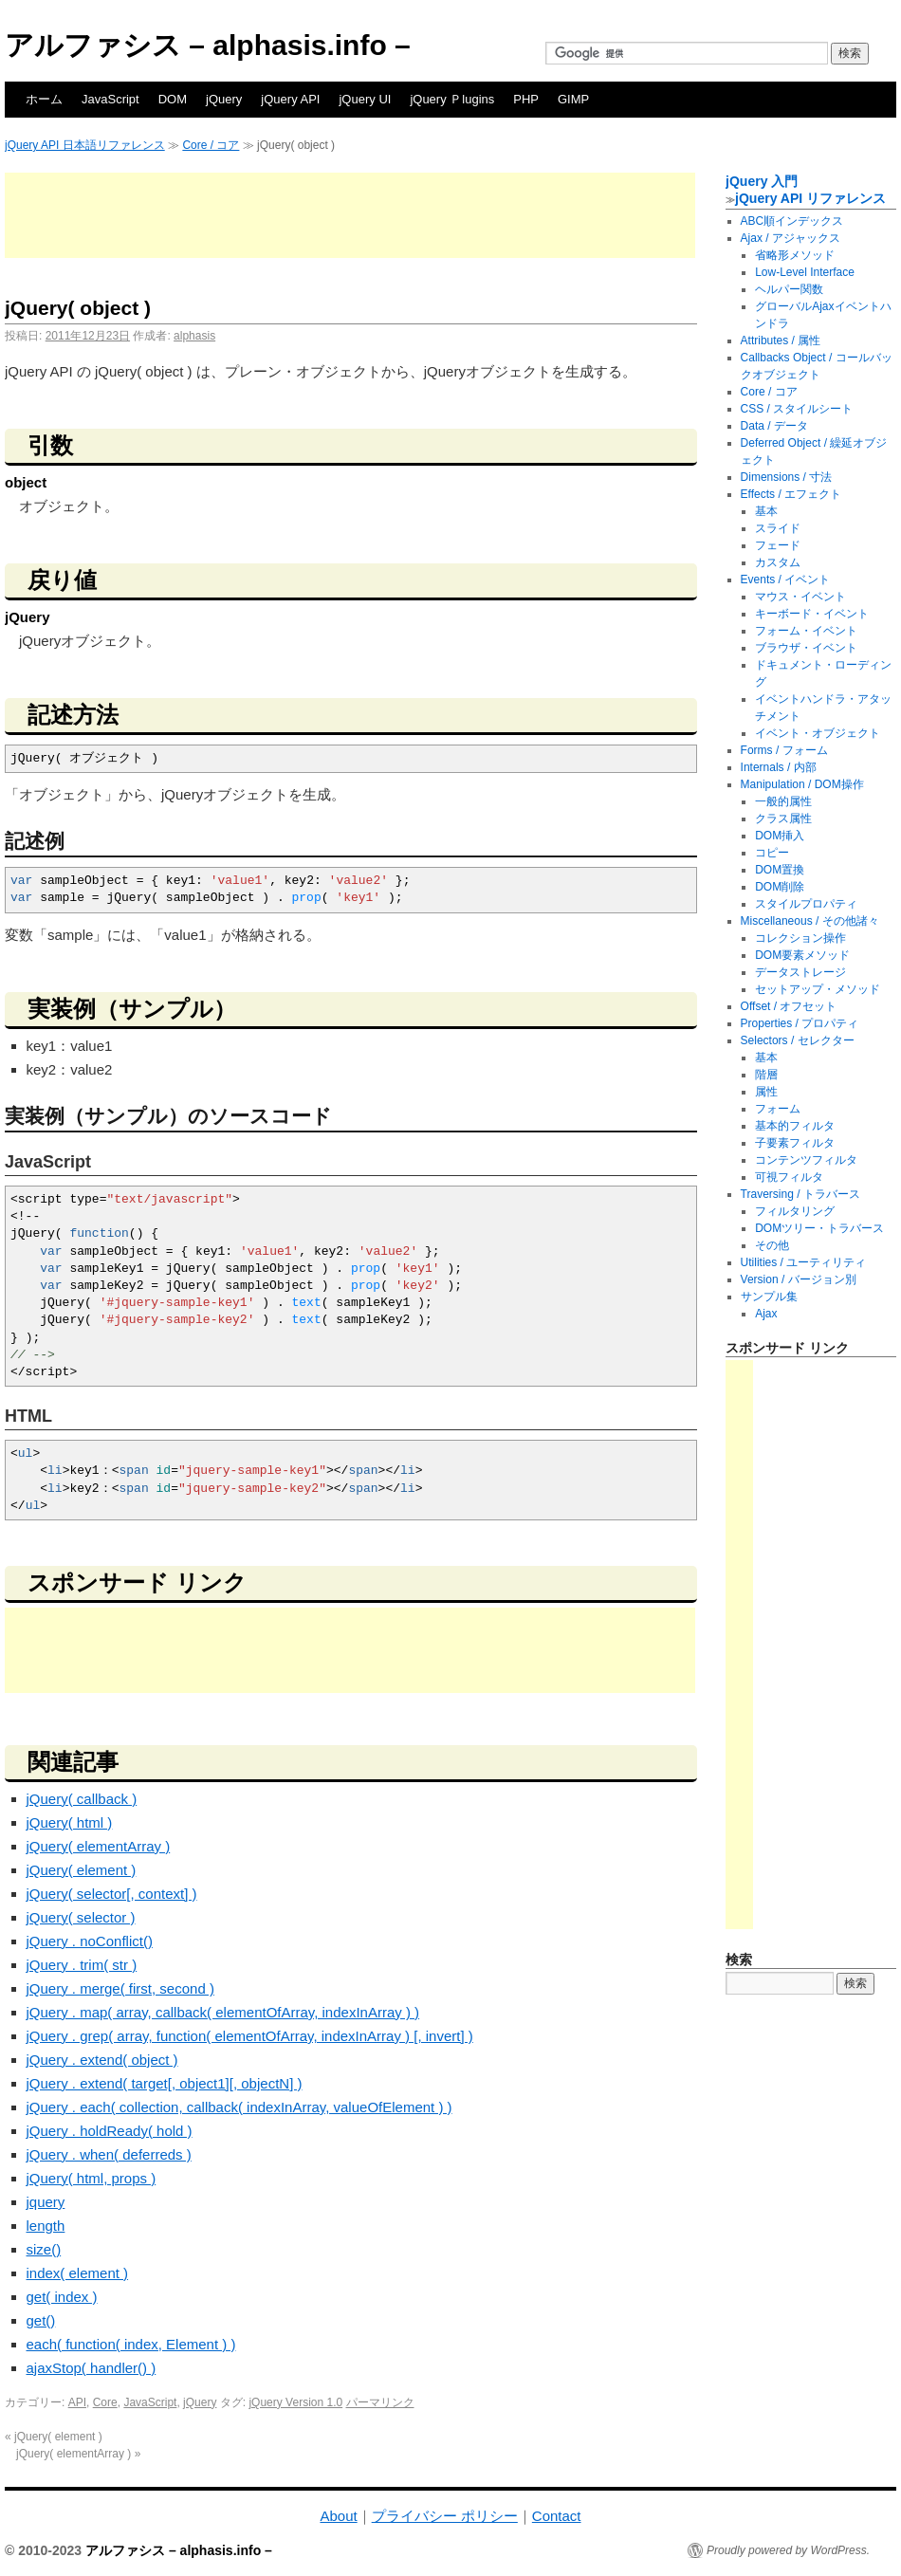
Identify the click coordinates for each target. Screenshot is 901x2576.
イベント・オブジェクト (817, 733)
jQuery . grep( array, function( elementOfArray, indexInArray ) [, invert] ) (250, 2036)
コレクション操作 (800, 938)
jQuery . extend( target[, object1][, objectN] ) (165, 2083)
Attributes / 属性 (781, 340)
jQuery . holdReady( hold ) (110, 2131)
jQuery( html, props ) (91, 2178)
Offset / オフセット (789, 1006)
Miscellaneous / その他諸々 (810, 921)
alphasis (194, 335)
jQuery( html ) (70, 1822)
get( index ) (62, 2297)
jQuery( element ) (82, 1870)
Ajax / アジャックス (790, 238)
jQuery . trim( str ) (82, 1965)
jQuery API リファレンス (810, 198)
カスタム (777, 562)
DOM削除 (779, 886)
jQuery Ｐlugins (452, 99)
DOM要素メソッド (802, 955)
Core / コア (210, 145)
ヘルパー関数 (789, 289)
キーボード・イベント (812, 613)
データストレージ (800, 972)
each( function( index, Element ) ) (131, 2344)
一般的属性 (783, 801)
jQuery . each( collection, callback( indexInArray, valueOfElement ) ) (239, 2107)
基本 (766, 511)
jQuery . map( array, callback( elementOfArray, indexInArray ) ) (223, 2012)
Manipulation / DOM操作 (802, 784)
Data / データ (774, 425)
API (77, 2402)
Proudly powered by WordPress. (788, 2550)
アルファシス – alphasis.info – (208, 45)
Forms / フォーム (784, 750)
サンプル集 (769, 1296)
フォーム (777, 1108)
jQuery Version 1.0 (295, 2402)
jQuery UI (365, 99)
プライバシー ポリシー (445, 2516)
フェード (777, 545)
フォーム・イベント (806, 630)
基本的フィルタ (795, 1125)
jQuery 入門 (762, 181)
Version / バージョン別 (798, 1279)
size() (44, 2249)
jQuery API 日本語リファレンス (85, 145)
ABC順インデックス (792, 221)
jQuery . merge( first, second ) (120, 1988)
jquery (46, 2202)
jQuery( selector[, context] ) (112, 1894)
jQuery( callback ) (82, 1799)
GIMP (573, 99)
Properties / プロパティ (800, 1023)
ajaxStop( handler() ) (91, 2368)
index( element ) (78, 2273)
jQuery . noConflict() (90, 1941)
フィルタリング (795, 1211)
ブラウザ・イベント (806, 647)
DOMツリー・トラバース (819, 1228)
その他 (772, 1245)
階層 (766, 1074)
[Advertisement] (350, 215)
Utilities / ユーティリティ (804, 1262)
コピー (772, 852)
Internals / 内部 (779, 767)
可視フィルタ (789, 1177)
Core (105, 2402)
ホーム (44, 99)
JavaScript (110, 99)
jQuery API (290, 99)
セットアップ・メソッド (817, 989)
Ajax (766, 1313)
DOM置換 (779, 869)
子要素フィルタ (795, 1143)
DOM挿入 (779, 835)
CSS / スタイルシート (797, 408)
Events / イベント (786, 579)
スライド (777, 528)
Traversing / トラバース (800, 1194)
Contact (556, 2516)
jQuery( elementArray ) (99, 1846)
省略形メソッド (795, 255)
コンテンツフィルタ (806, 1160)
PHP (526, 99)
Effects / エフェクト (791, 494)
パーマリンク (380, 2402)
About (338, 2516)
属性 (766, 1091)
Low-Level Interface (805, 272)
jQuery (224, 99)
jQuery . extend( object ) (102, 2060)
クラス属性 (783, 818)
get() (41, 2320)
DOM (172, 99)
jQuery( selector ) (81, 1917)
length (46, 2225)
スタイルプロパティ (806, 904)
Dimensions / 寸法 (787, 477)
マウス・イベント (800, 596)
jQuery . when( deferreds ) (109, 2154)
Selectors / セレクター (798, 1040)
